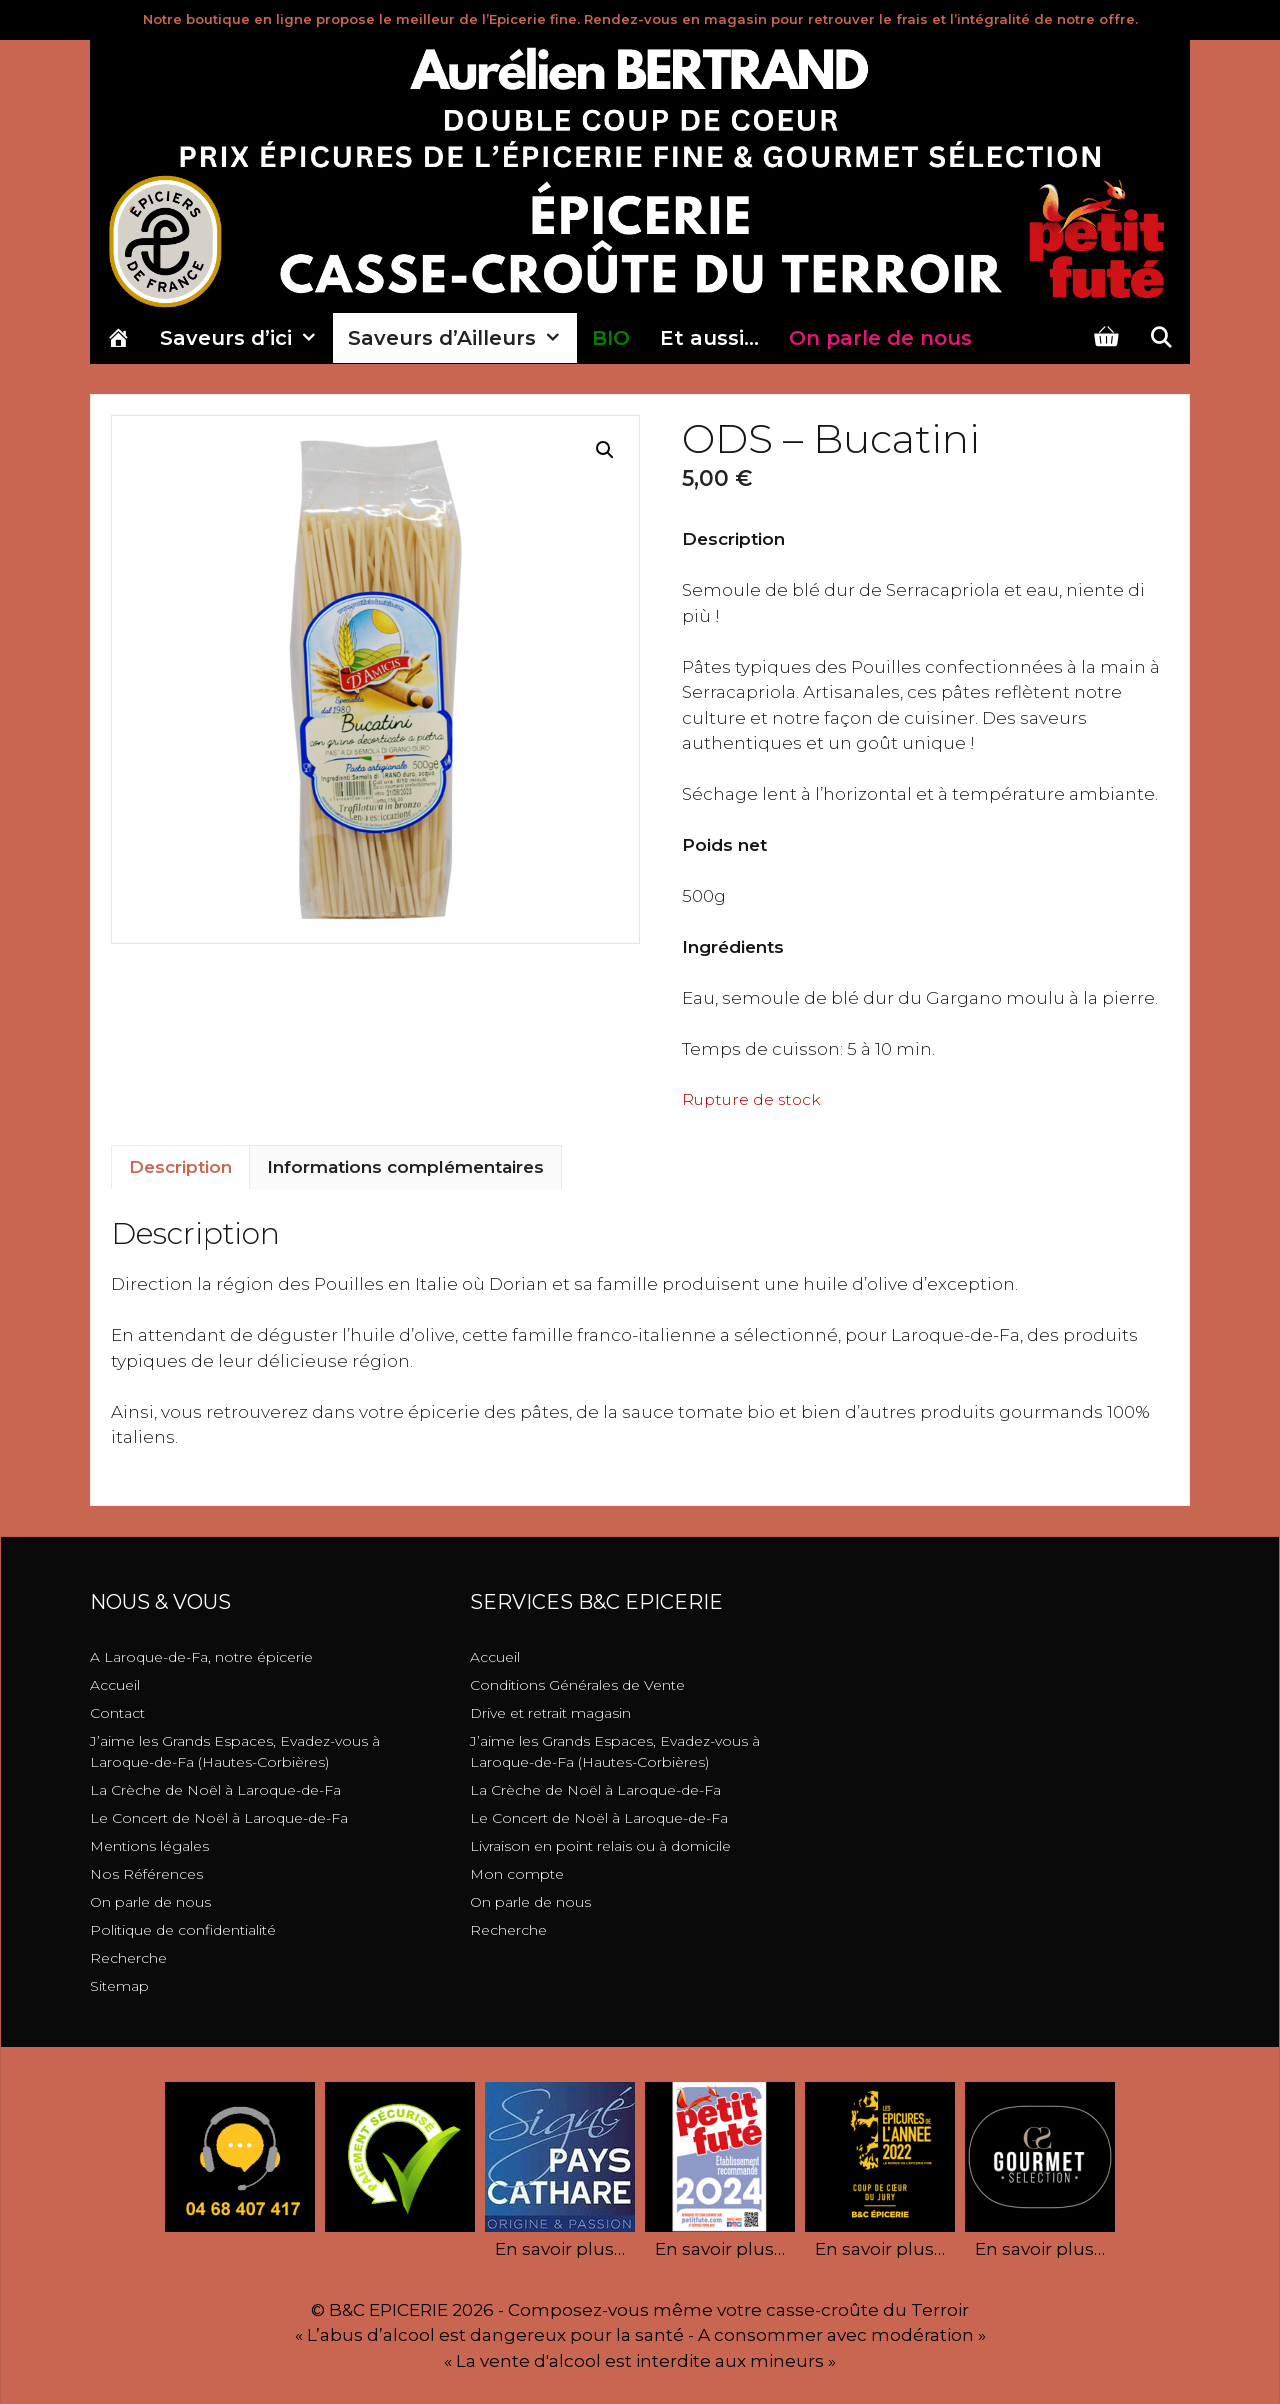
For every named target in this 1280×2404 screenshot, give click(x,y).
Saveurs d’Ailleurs (462, 338)
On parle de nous (150, 1902)
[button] (605, 450)
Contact (117, 1713)
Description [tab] (180, 1167)
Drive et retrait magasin (550, 1713)
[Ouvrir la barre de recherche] (1161, 338)
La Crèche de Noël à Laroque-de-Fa (215, 1790)
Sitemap (119, 1986)
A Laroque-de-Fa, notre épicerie (201, 1657)
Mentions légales (149, 1846)
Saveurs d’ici (246, 338)
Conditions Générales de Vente (577, 1685)
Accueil (115, 1685)
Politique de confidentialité (183, 1930)
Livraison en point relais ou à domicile (600, 1846)
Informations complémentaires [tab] (405, 1167)
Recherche (128, 1958)
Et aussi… (709, 338)
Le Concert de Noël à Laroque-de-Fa (219, 1818)
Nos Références (146, 1874)
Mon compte (517, 1874)
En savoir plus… (560, 2249)
